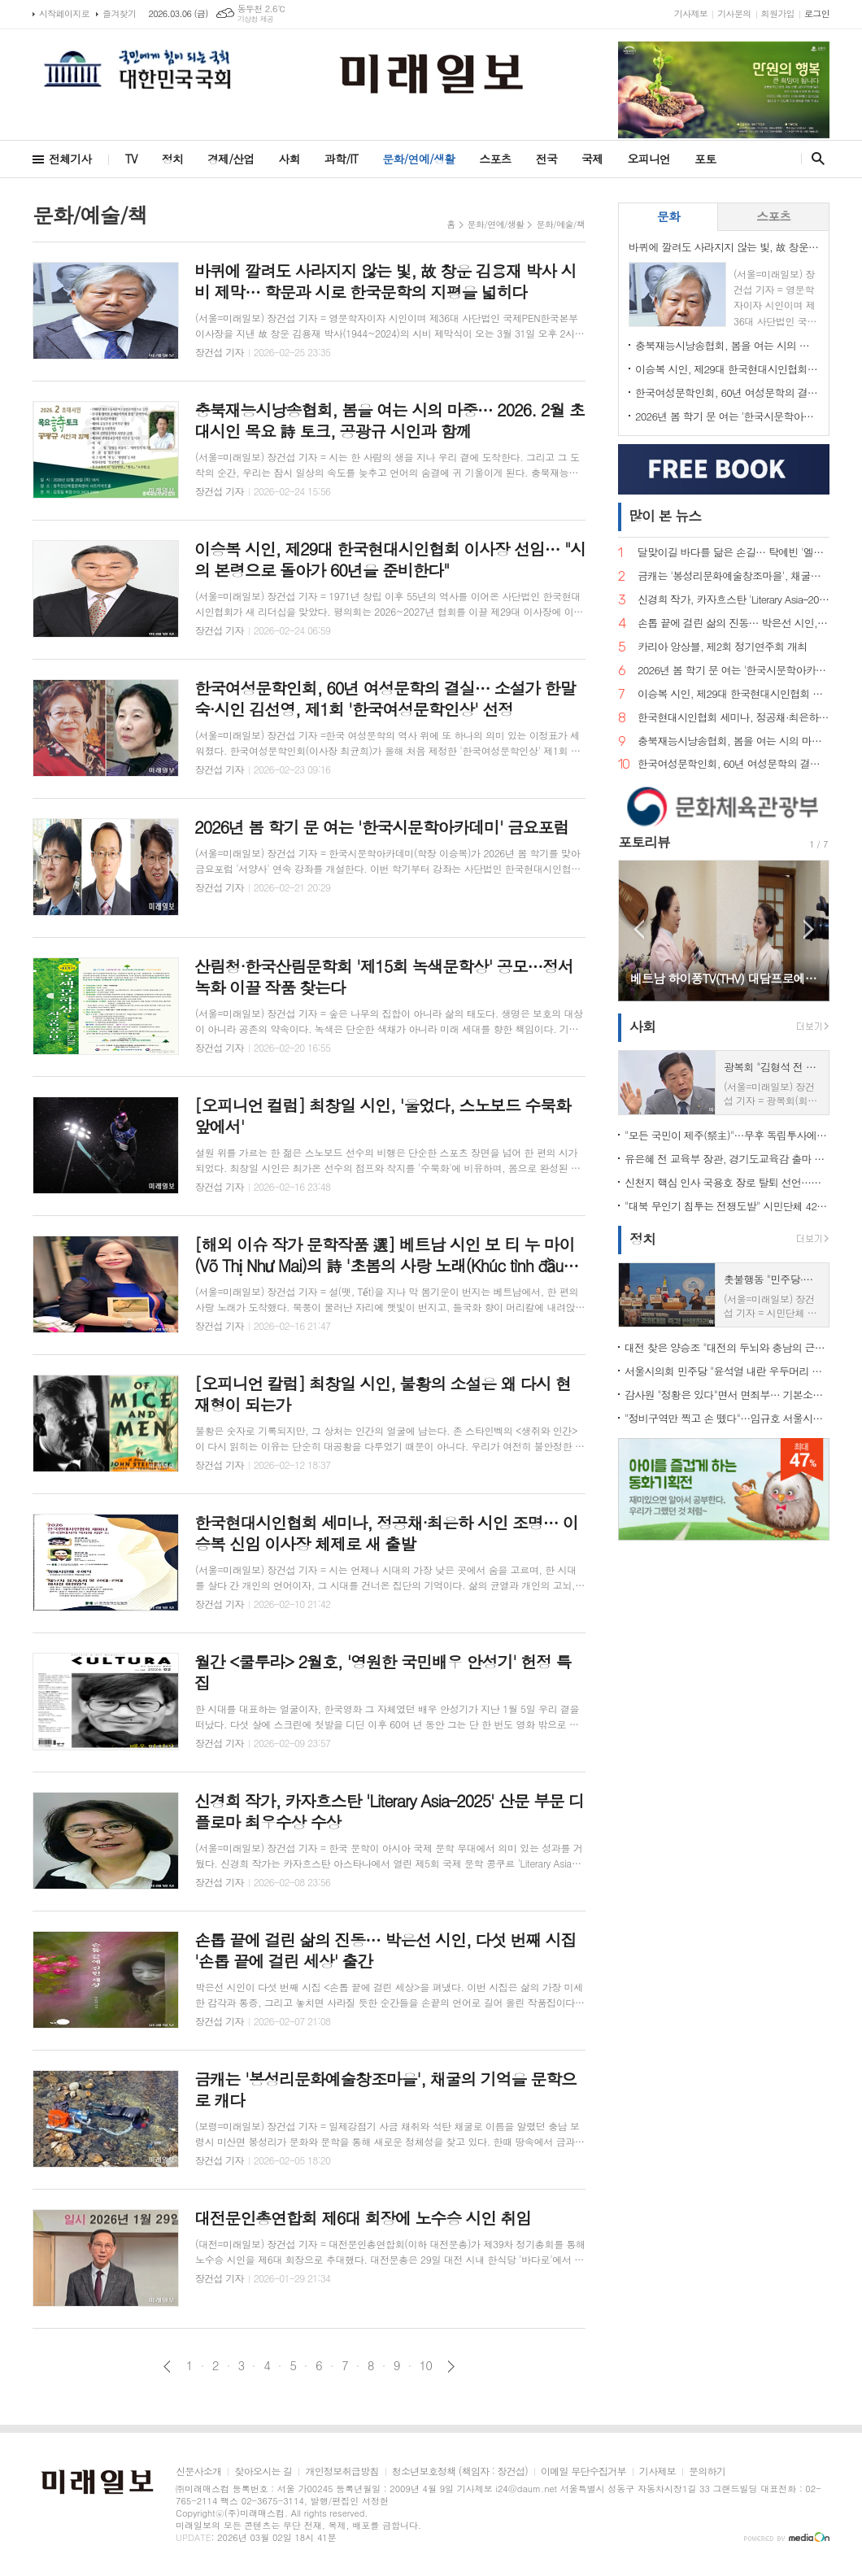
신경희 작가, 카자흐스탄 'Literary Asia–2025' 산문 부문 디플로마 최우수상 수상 (733, 600)
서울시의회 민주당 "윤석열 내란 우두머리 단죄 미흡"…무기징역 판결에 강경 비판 (727, 1371)
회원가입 (778, 13)
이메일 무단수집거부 (583, 2471)
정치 (172, 158)
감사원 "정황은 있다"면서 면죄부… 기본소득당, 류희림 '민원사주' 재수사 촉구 (727, 1394)
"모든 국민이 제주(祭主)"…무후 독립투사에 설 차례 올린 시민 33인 (727, 1135)
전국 (546, 158)
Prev (638, 929)
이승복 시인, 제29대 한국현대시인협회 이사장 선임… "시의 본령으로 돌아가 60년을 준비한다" (727, 369)
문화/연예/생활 (418, 158)
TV (131, 158)
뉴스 (665, 515)
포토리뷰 (644, 842)
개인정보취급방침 (341, 2471)
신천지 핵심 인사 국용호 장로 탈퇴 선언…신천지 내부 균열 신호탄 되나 (727, 1182)
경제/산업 (231, 158)
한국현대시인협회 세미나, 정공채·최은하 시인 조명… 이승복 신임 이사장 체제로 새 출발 (733, 718)
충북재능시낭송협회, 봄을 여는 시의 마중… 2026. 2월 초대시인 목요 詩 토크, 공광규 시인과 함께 (727, 345)
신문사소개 (198, 2471)
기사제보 (690, 13)
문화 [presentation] (668, 215)
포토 (705, 158)
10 (426, 2365)
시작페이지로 (64, 13)
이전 (167, 2366)
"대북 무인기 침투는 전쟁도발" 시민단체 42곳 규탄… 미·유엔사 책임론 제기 (727, 1206)
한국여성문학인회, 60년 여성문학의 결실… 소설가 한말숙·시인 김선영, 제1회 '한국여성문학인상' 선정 (727, 392)
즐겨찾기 (119, 13)
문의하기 (707, 2471)
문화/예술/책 (560, 224)
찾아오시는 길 (263, 2471)
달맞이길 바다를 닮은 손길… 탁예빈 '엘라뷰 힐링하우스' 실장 (733, 553)
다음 (451, 2366)
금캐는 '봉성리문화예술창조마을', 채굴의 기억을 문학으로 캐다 (733, 576)
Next (808, 929)
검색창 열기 (814, 158)
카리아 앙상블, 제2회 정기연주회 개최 (722, 647)
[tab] (668, 217)
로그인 (816, 13)
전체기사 (70, 158)
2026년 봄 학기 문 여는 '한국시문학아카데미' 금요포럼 (727, 416)
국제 (592, 158)
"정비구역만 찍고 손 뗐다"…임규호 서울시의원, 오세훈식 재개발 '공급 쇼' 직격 (727, 1418)
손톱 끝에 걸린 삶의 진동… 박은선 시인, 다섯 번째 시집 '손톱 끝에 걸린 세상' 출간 (733, 623)
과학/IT (341, 158)
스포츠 (495, 158)
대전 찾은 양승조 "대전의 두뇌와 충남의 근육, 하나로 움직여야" (727, 1347)
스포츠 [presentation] (773, 215)
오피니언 (648, 158)
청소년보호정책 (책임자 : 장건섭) (460, 2471)
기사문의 (734, 13)
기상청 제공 (255, 19)
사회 (289, 158)
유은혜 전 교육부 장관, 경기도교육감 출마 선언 (727, 1158)
